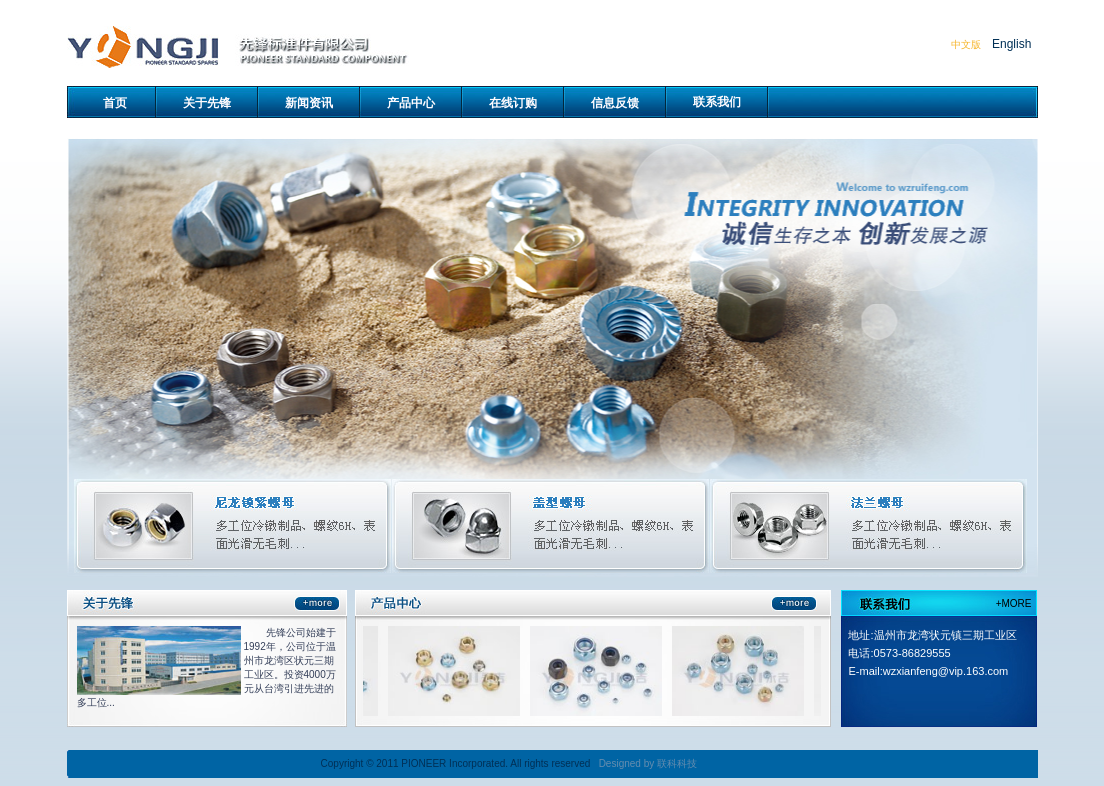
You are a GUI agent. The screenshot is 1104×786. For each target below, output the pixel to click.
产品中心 (411, 103)
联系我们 (717, 102)
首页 (115, 103)
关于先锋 (207, 103)
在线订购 (513, 103)
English (1011, 44)
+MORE (1014, 603)
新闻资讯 (309, 103)
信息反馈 (615, 103)
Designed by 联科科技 (648, 763)
